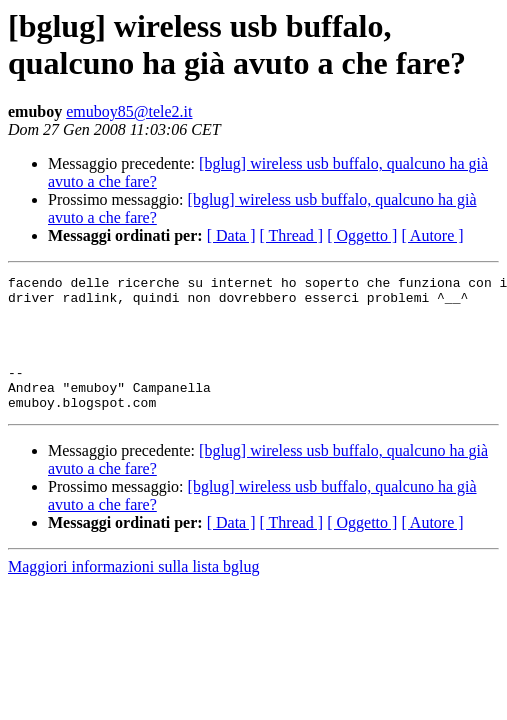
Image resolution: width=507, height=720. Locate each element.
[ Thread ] (292, 235)
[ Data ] (231, 235)
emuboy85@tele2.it (129, 111)
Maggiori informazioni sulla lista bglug (134, 593)
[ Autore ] (432, 235)
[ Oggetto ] (362, 235)
